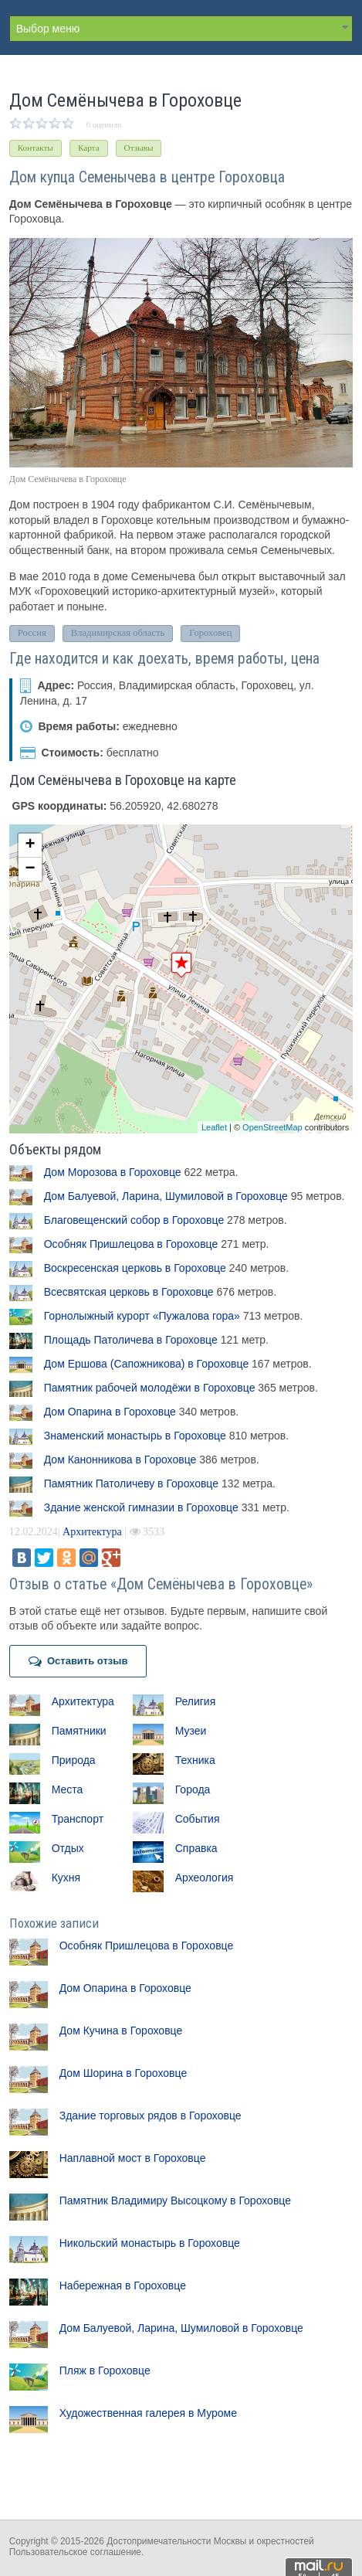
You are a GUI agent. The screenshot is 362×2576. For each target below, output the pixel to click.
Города (193, 1789)
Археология (204, 1877)
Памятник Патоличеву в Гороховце (131, 1483)
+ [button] (30, 845)
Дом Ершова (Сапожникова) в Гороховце (146, 1364)
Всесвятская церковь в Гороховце (129, 1292)
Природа (74, 1760)
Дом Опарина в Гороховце (110, 1411)
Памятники (79, 1731)
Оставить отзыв (78, 1661)
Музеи (191, 1731)
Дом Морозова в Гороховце (112, 1172)
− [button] (30, 869)
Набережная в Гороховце (122, 2285)
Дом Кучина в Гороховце (121, 2030)
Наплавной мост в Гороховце (132, 2158)
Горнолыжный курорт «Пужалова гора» (142, 1316)
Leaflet (214, 1127)
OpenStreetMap (272, 1127)
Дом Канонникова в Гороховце (120, 1459)
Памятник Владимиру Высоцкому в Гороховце (175, 2200)
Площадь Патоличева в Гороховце (131, 1340)
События (197, 1819)
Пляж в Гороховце (105, 2370)
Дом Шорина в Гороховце (123, 2073)
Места (67, 1789)
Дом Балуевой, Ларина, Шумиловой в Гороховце (166, 1196)
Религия (195, 1701)
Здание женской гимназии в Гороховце (141, 1507)
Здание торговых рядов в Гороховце (150, 2115)
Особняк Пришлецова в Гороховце (131, 1244)
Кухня (66, 1877)
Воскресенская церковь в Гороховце (135, 1268)
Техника (195, 1760)
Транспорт (77, 1819)
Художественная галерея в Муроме (148, 2413)
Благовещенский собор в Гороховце (134, 1220)
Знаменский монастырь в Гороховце (135, 1435)
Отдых (68, 1848)
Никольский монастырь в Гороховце (149, 2243)
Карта (89, 147)
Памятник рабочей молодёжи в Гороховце (149, 1387)
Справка (196, 1848)
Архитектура (92, 1532)
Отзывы (139, 147)
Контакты (35, 147)
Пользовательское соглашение (75, 2552)
